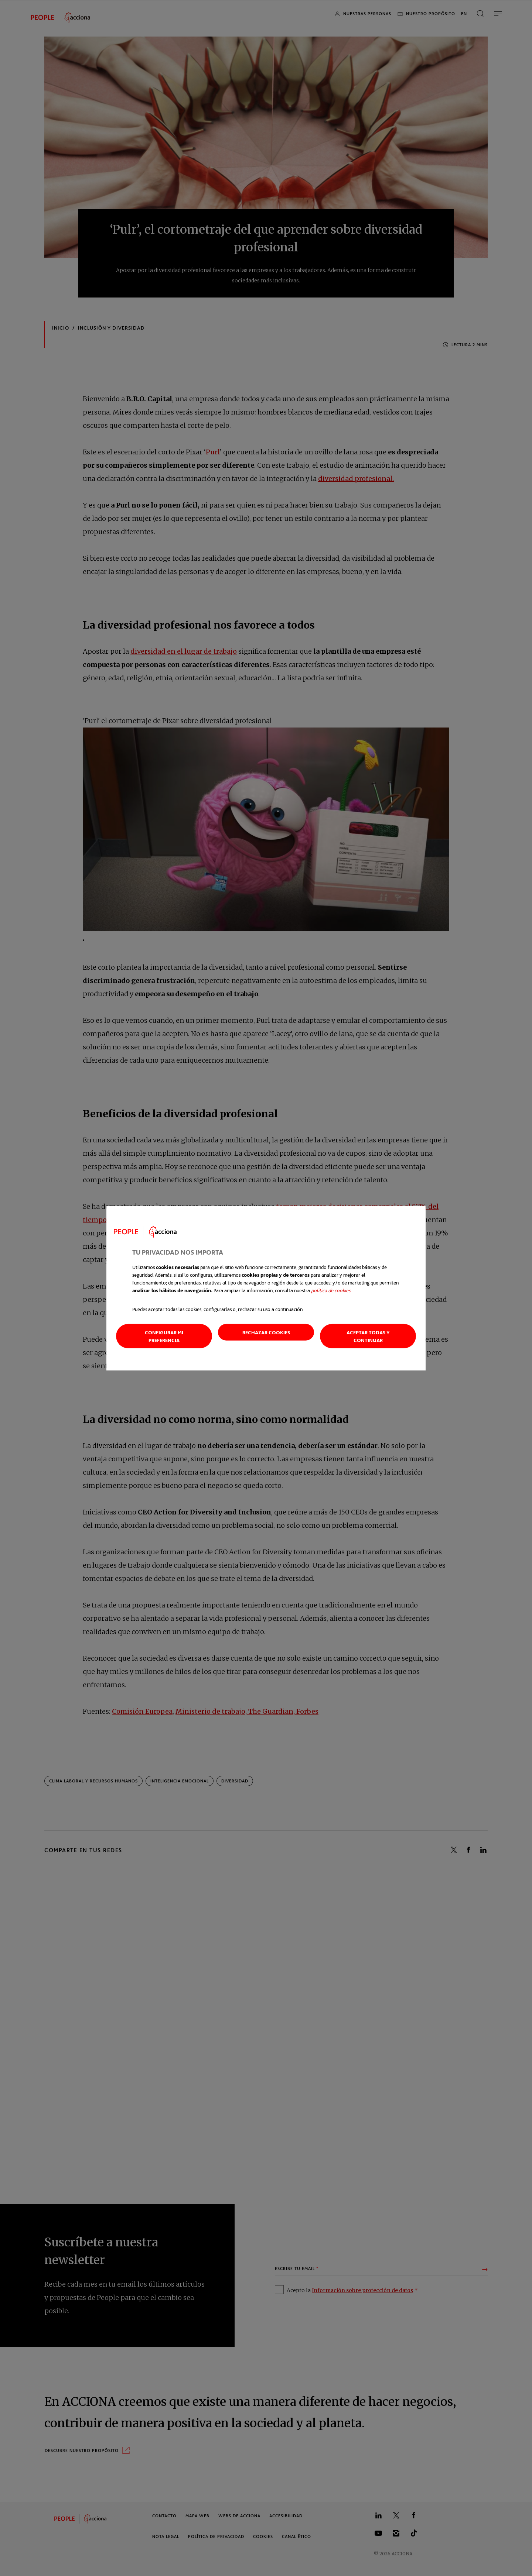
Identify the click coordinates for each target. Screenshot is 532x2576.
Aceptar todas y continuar (368, 1336)
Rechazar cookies (266, 1332)
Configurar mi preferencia (164, 1336)
